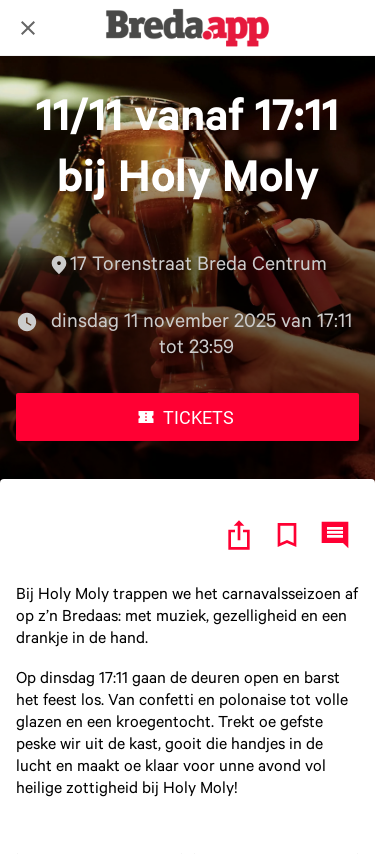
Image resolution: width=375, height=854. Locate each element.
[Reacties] (335, 535)
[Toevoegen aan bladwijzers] (287, 535)
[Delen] (239, 535)
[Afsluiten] (28, 28)
